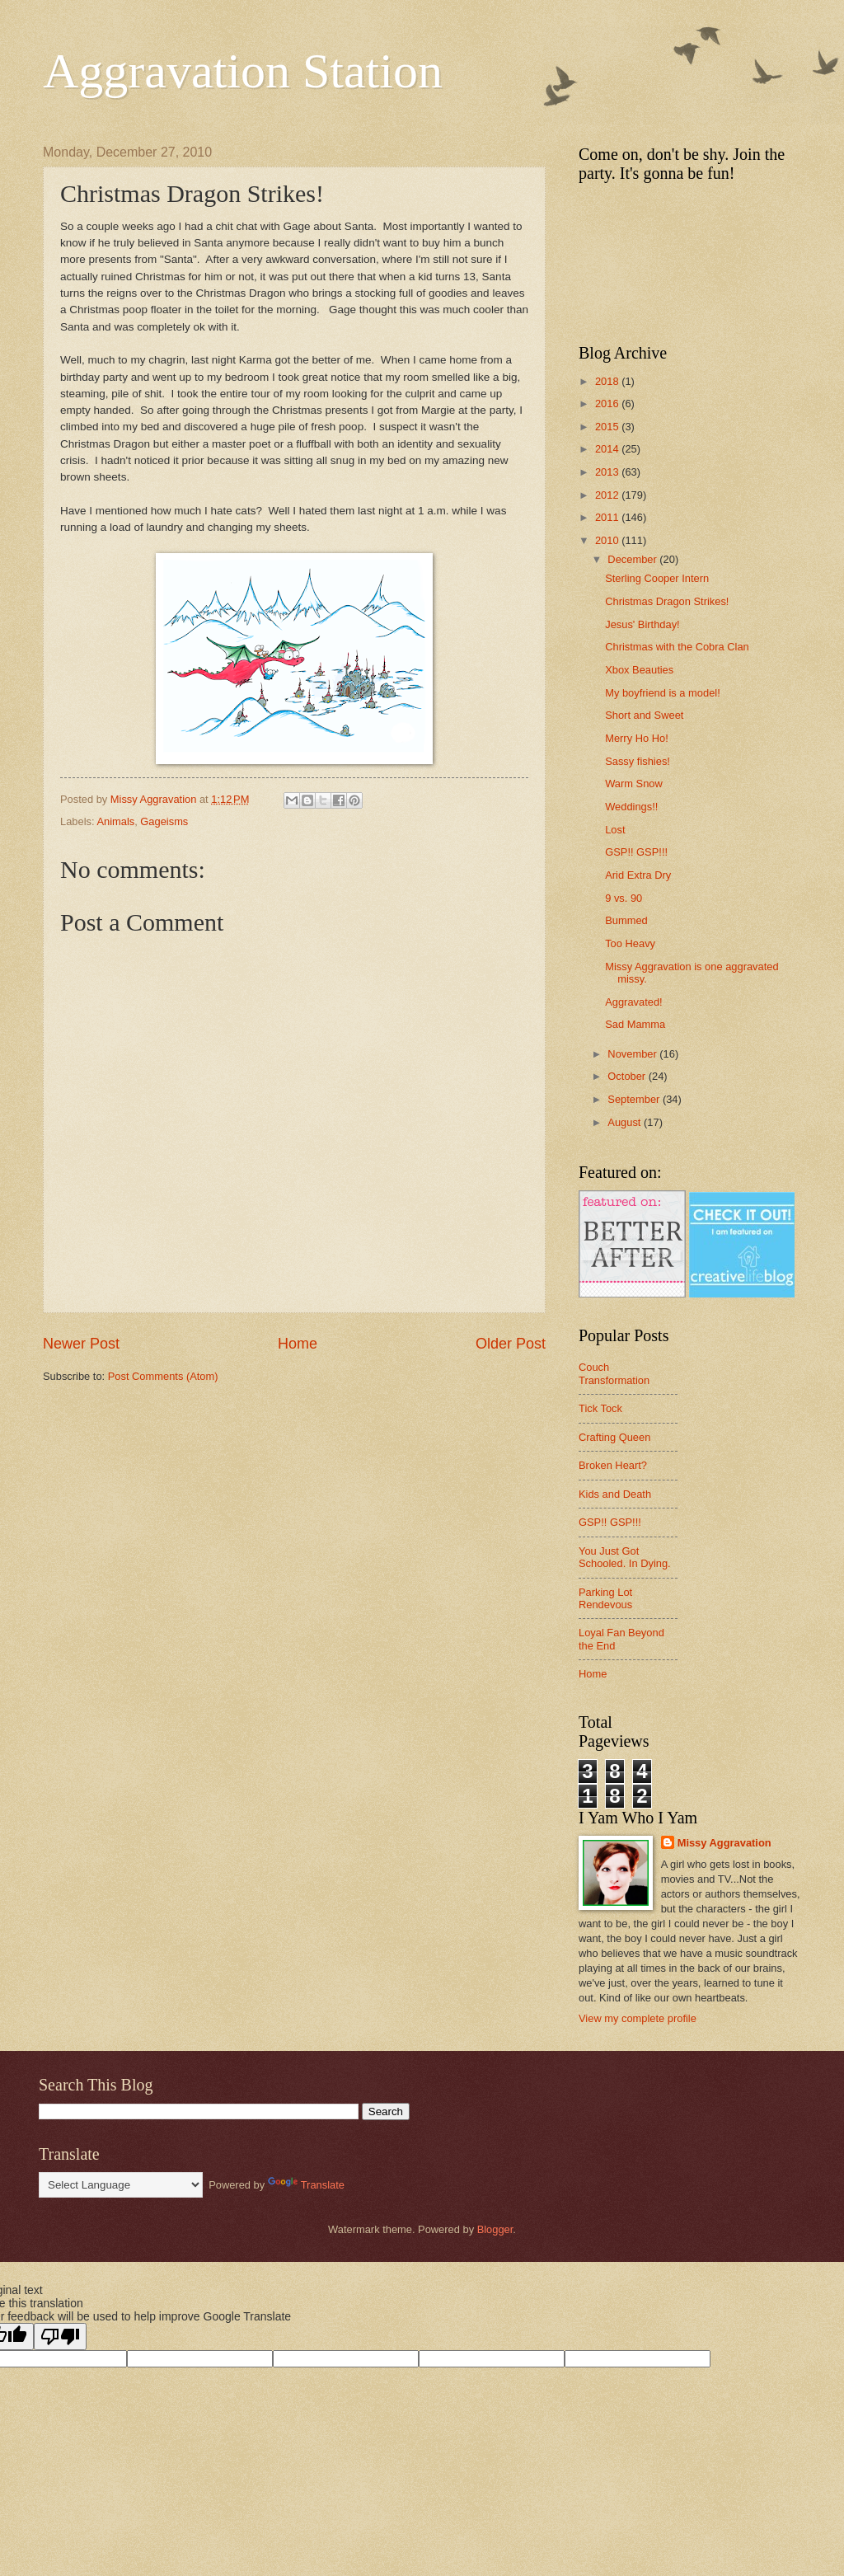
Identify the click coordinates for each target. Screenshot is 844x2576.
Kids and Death (615, 1494)
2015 (608, 426)
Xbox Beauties (639, 670)
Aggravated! (633, 1002)
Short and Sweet (644, 715)
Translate (306, 2185)
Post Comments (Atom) (163, 1376)
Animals (115, 821)
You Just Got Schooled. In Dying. (625, 1557)
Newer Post (81, 1343)
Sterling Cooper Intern (657, 578)
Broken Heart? (613, 1465)
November (633, 1054)
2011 (608, 517)
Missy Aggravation (724, 1843)
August (625, 1122)
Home (297, 1343)
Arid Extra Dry (638, 875)
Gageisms (164, 821)
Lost (615, 829)
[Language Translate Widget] (121, 2185)
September (635, 1099)
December (633, 559)
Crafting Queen (614, 1437)
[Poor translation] (60, 2336)
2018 (608, 381)
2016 (608, 403)
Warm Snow (634, 783)
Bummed (626, 920)
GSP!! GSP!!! (636, 852)
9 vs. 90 (623, 898)
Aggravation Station (243, 71)
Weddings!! (631, 806)
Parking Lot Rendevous (605, 1598)
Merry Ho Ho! (636, 738)
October (627, 1076)
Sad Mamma (635, 1024)
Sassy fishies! (637, 761)
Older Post (511, 1343)
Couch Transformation (614, 1373)
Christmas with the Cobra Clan (677, 646)
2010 (608, 540)
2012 (608, 495)
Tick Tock (600, 1408)
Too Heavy (630, 943)
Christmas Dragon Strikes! (667, 601)
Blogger (495, 2229)
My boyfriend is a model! (662, 693)
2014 (608, 449)
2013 (608, 472)
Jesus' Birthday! (642, 624)
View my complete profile (637, 2018)
